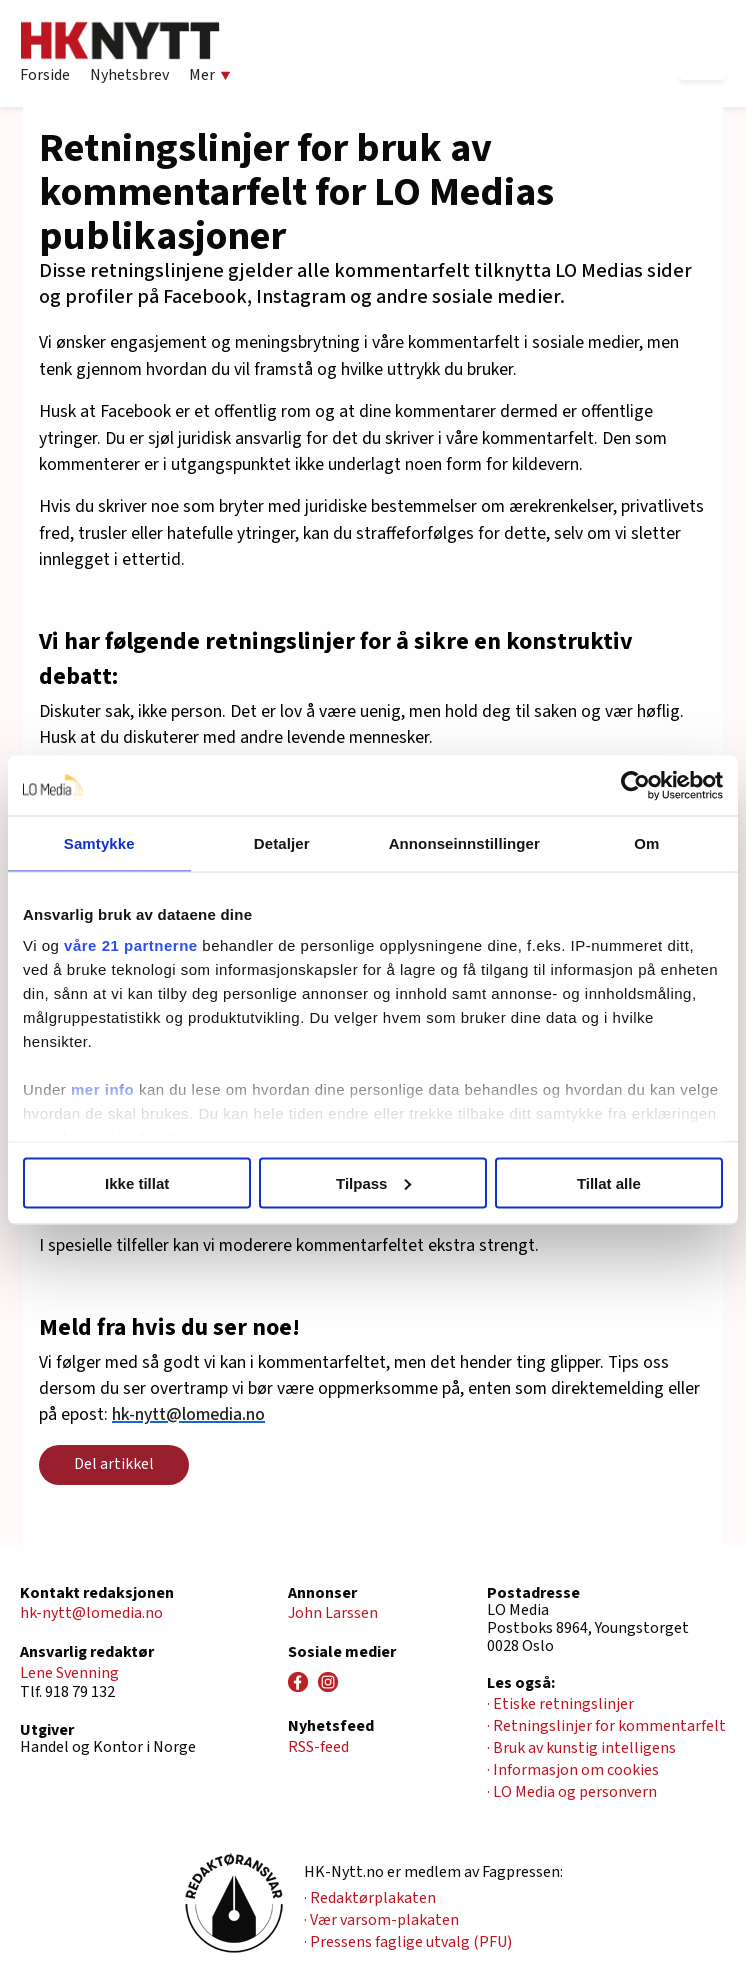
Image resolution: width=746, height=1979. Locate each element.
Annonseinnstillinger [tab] (464, 842)
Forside (45, 75)
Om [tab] (646, 842)
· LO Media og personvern (572, 1792)
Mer (210, 75)
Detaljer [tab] (282, 842)
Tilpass (373, 1182)
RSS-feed (318, 1747)
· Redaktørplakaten (370, 1898)
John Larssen (333, 1613)
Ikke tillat (137, 1182)
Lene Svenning (69, 1673)
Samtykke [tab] (99, 842)
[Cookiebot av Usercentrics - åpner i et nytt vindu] (635, 785)
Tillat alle (609, 1182)
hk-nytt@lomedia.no (188, 1414)
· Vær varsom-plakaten (381, 1920)
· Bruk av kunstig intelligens (581, 1748)
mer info (102, 1089)
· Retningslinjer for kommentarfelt (606, 1726)
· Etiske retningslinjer (560, 1704)
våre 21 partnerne (131, 945)
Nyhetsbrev (129, 75)
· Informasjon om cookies (573, 1770)
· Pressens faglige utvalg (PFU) (408, 1942)
